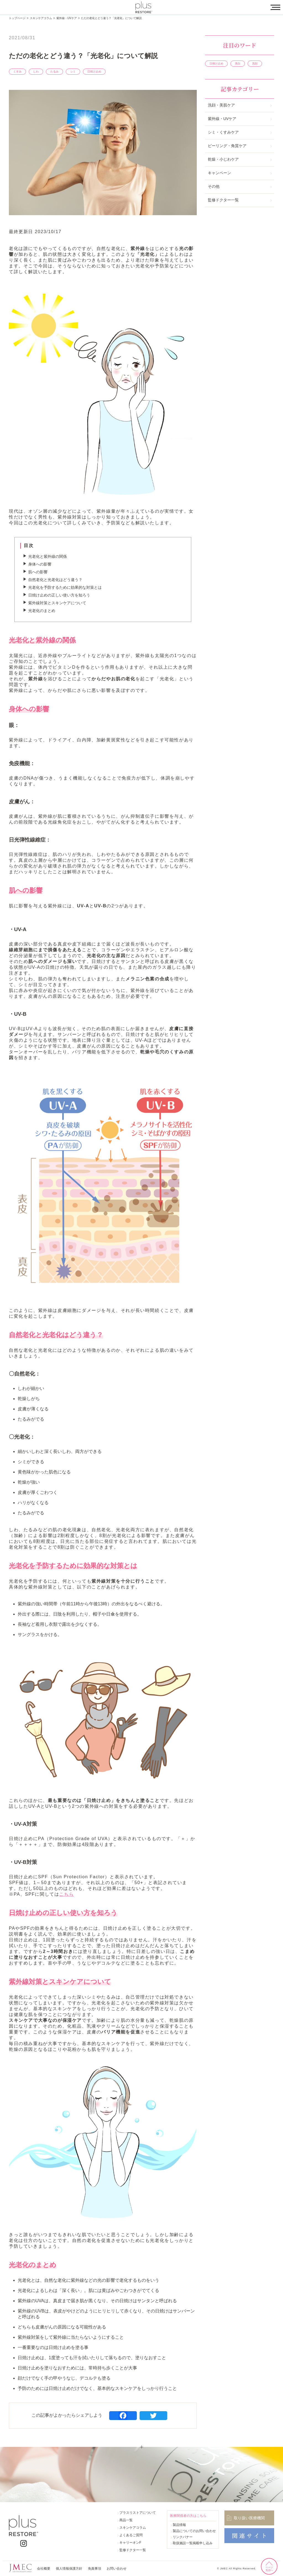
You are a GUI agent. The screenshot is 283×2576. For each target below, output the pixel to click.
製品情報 (179, 2525)
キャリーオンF (130, 2542)
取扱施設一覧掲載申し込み (193, 2543)
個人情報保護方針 (69, 2568)
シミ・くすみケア (223, 132)
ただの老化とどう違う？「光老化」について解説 (111, 18)
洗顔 (255, 63)
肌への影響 (38, 572)
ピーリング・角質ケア (227, 146)
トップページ (17, 18)
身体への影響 (39, 564)
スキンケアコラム (41, 18)
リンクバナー (183, 2537)
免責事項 (94, 2568)
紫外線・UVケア (66, 18)
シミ (73, 71)
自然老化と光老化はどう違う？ (55, 579)
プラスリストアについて (137, 2513)
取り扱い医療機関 (249, 2518)
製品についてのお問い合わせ (194, 2531)
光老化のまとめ (41, 610)
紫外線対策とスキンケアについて (57, 603)
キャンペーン (219, 173)
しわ (36, 71)
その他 (213, 186)
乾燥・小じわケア (223, 159)
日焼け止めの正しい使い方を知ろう (59, 595)
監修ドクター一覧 (223, 200)
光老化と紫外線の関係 (47, 556)
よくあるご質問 (131, 2535)
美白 (237, 63)
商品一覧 (126, 2520)
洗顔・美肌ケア (221, 105)
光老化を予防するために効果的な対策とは (65, 587)
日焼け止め (94, 71)
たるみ (54, 71)
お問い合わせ (117, 2568)
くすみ (17, 71)
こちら (66, 1894)
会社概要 (43, 2568)
